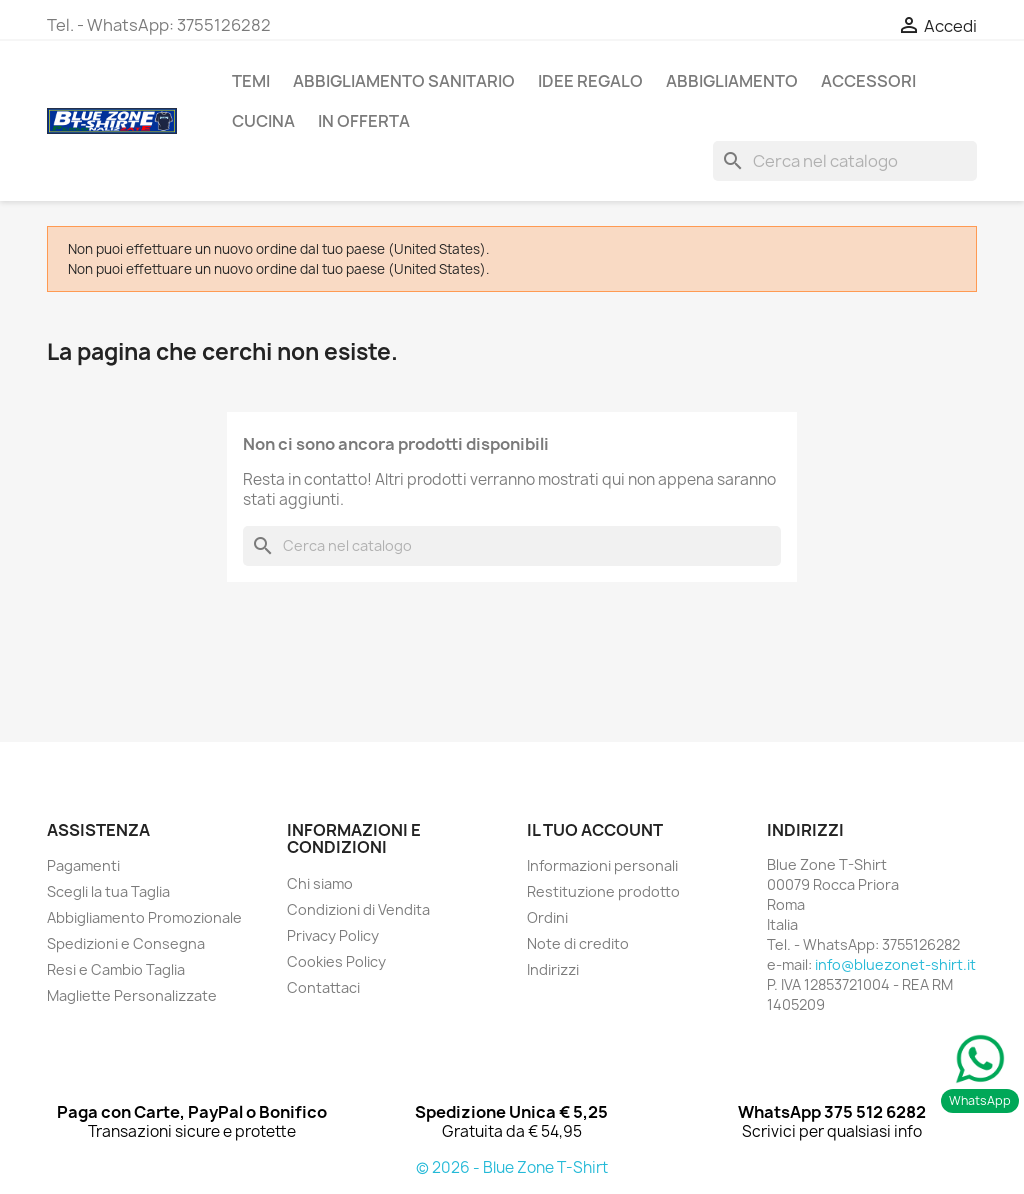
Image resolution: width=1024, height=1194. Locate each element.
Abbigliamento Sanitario (404, 81)
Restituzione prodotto (603, 891)
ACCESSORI (868, 81)
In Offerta (364, 121)
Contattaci (323, 987)
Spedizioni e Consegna (126, 943)
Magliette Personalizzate (132, 995)
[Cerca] (845, 161)
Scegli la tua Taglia (108, 891)
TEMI (251, 81)
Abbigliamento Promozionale (144, 917)
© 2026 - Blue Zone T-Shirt (512, 1167)
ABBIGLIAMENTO (732, 81)
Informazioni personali (602, 865)
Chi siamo (320, 883)
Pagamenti (83, 865)
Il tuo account (595, 830)
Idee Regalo (590, 81)
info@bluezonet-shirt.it (895, 964)
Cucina (263, 121)
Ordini (547, 917)
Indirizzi (553, 969)
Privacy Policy (333, 935)
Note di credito (578, 943)
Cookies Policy (336, 961)
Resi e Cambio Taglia (116, 969)
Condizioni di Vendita (358, 909)
